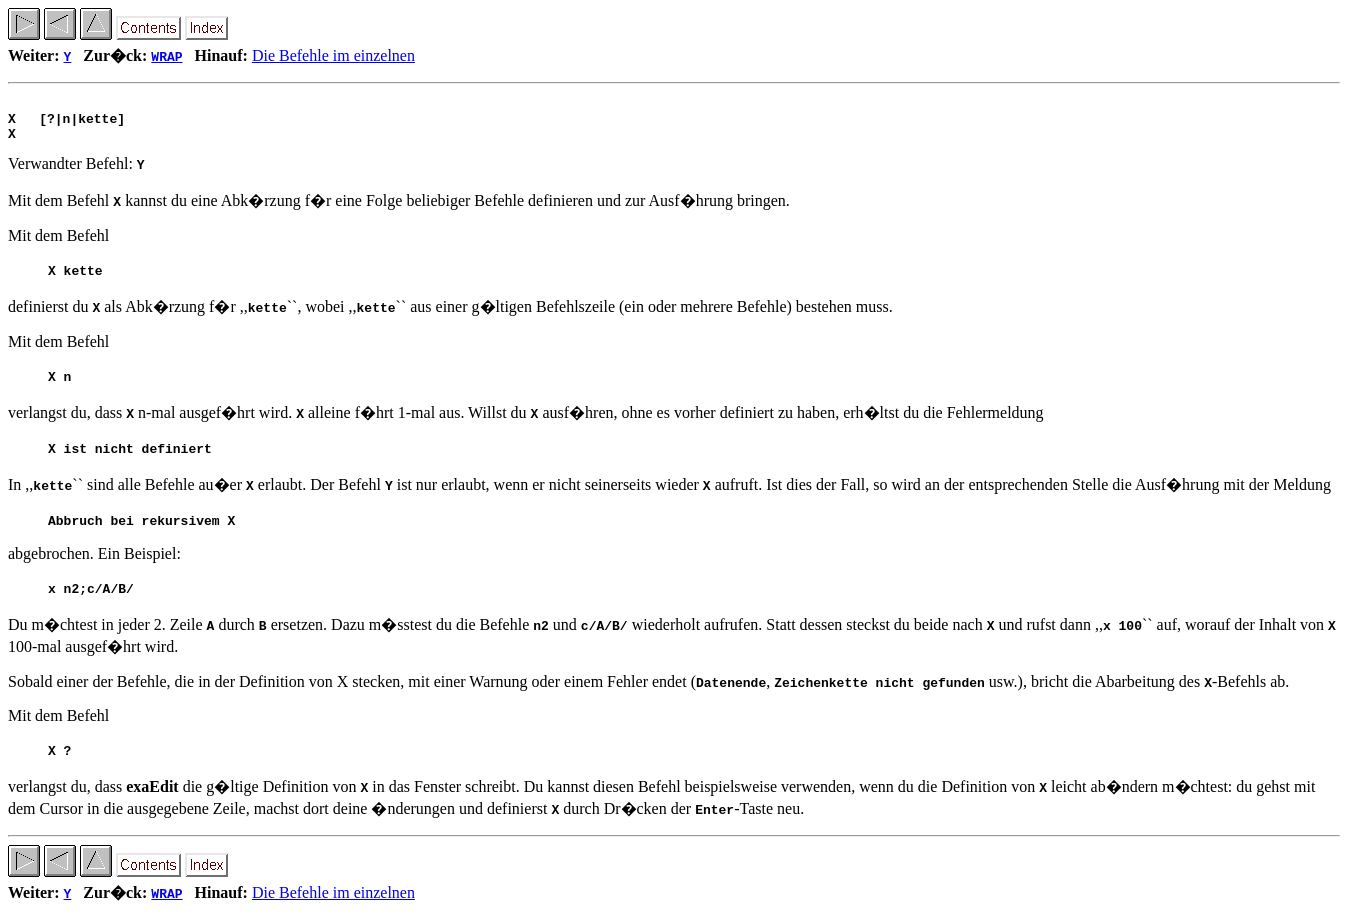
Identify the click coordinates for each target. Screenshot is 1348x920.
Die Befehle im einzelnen (333, 55)
